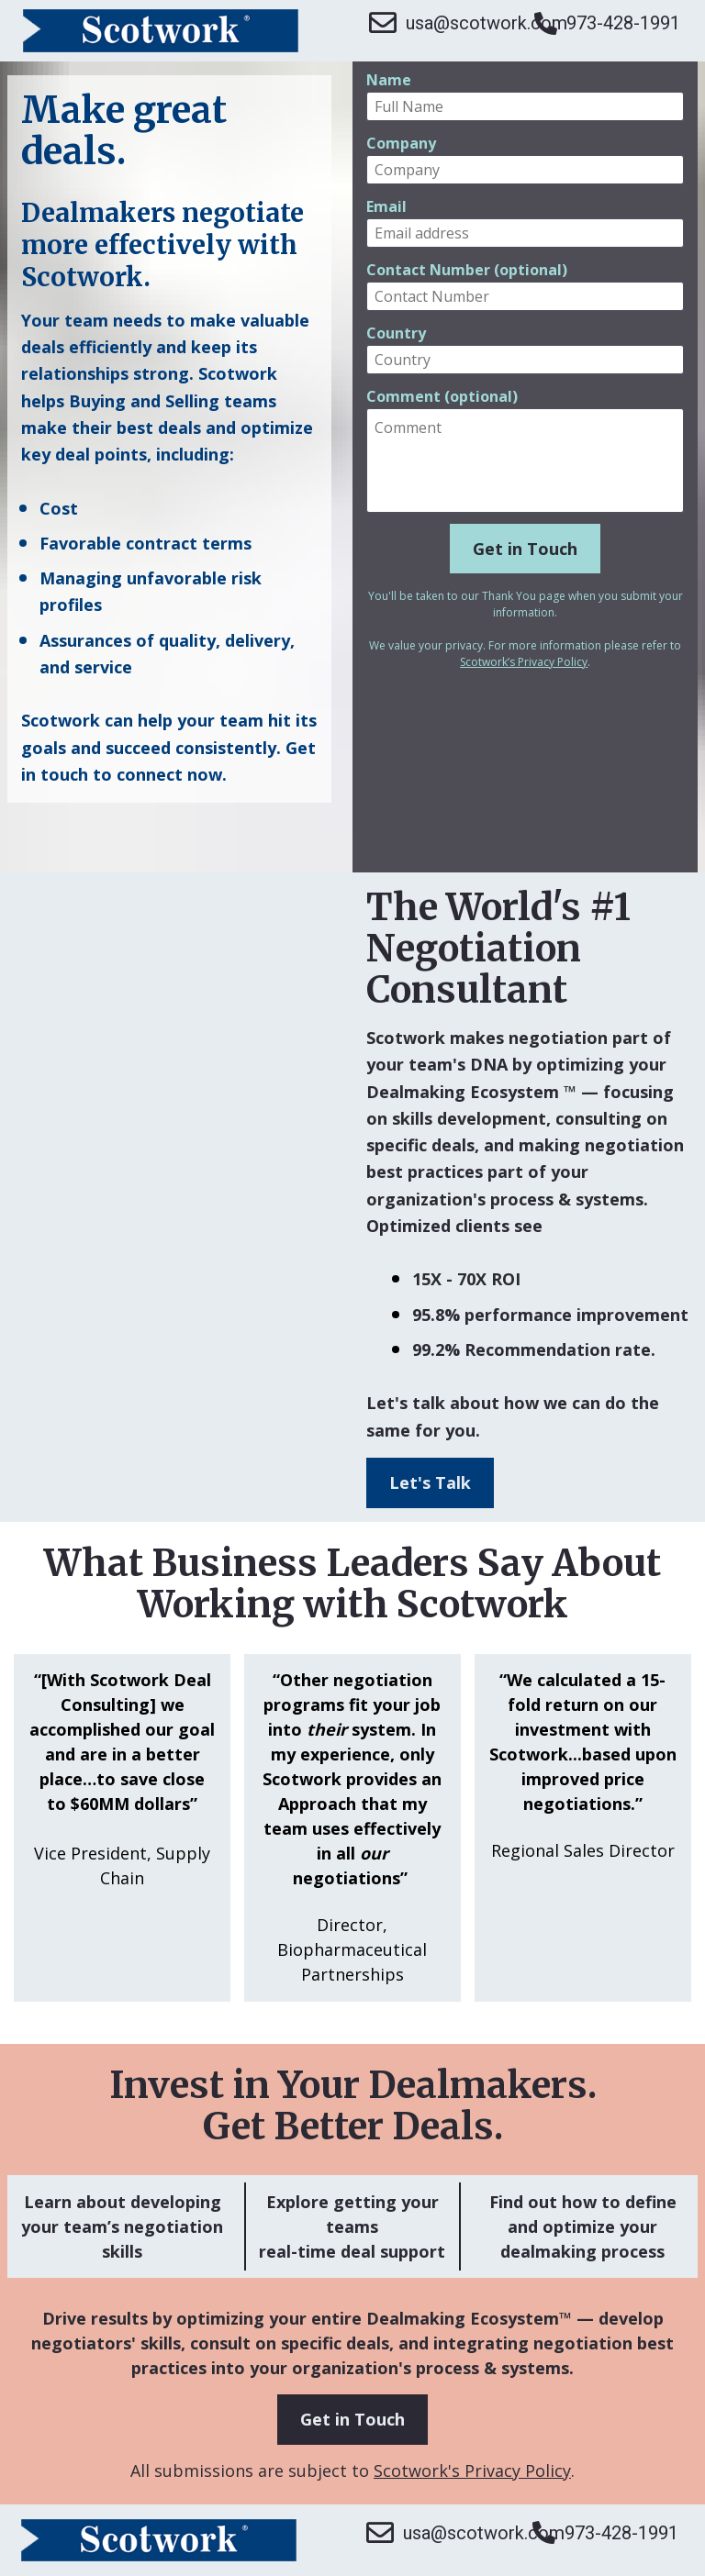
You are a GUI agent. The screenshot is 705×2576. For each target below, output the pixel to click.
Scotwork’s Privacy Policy (524, 662)
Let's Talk (430, 1482)
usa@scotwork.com (442, 23)
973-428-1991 (607, 23)
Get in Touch (525, 549)
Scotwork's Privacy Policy (472, 2470)
